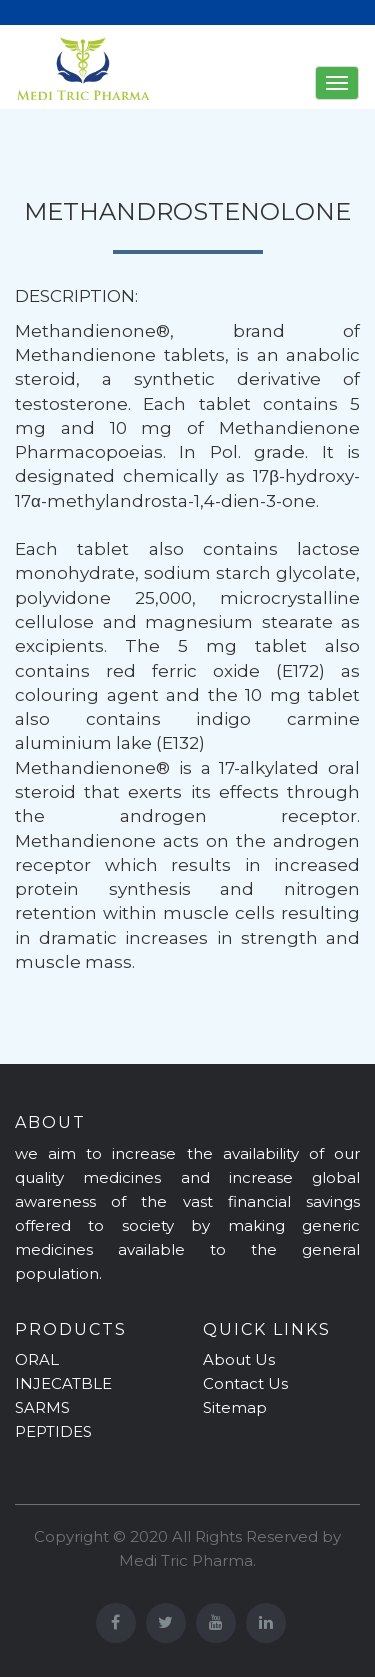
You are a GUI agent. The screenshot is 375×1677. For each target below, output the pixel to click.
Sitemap (235, 1407)
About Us (239, 1359)
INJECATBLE (63, 1383)
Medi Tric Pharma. (187, 1560)
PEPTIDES (53, 1431)
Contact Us (245, 1383)
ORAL (37, 1359)
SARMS (42, 1407)
